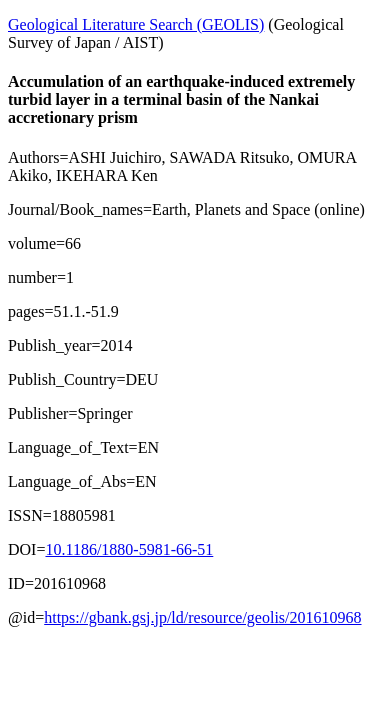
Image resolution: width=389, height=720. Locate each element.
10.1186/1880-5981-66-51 (129, 549)
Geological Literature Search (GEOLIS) (136, 24)
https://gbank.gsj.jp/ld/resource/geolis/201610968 (202, 617)
